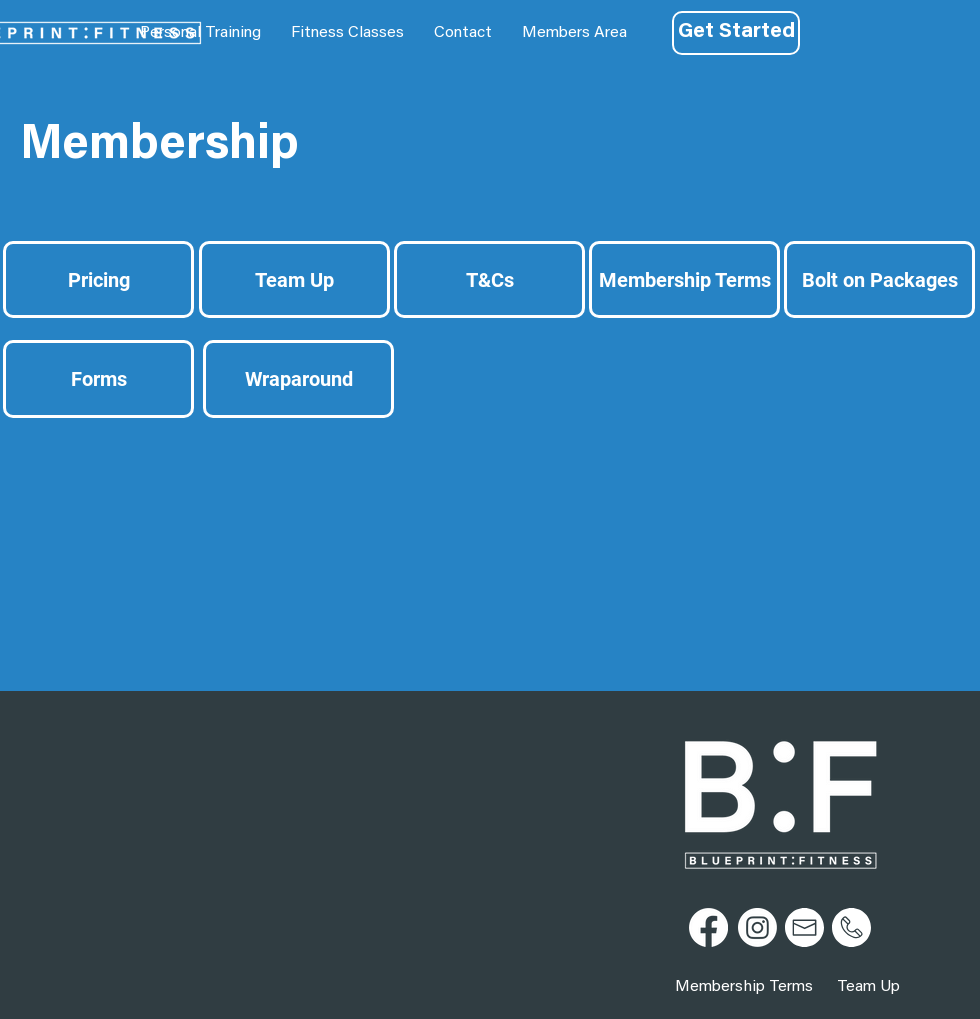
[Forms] (98, 379)
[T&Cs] (489, 279)
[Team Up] (294, 279)
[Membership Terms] (684, 279)
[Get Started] (736, 33)
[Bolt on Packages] (879, 279)
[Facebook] (708, 927)
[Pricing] (98, 279)
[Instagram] (757, 927)
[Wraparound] (298, 379)
